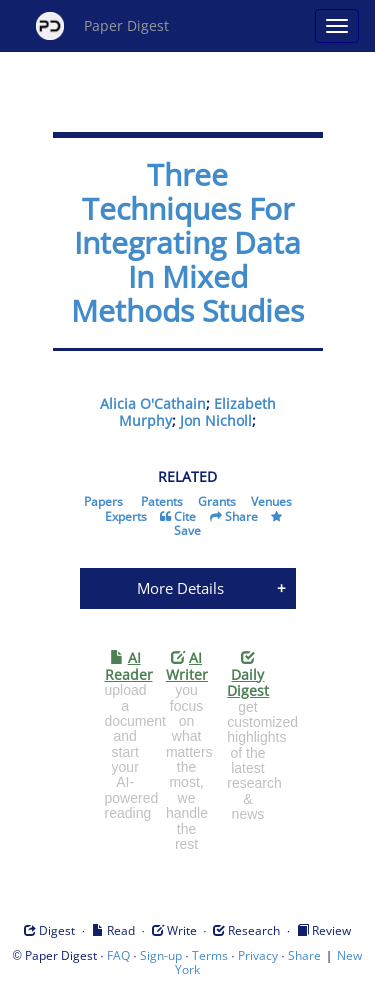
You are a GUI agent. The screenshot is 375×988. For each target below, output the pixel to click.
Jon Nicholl (216, 420)
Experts (126, 516)
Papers (103, 501)
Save (187, 530)
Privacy (258, 955)
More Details (180, 588)
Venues (271, 501)
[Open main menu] (337, 26)
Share (241, 516)
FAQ (118, 955)
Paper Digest (102, 26)
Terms (210, 955)
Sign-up (161, 955)
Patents (162, 501)
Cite (185, 516)
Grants (217, 501)
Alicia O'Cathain (153, 403)
